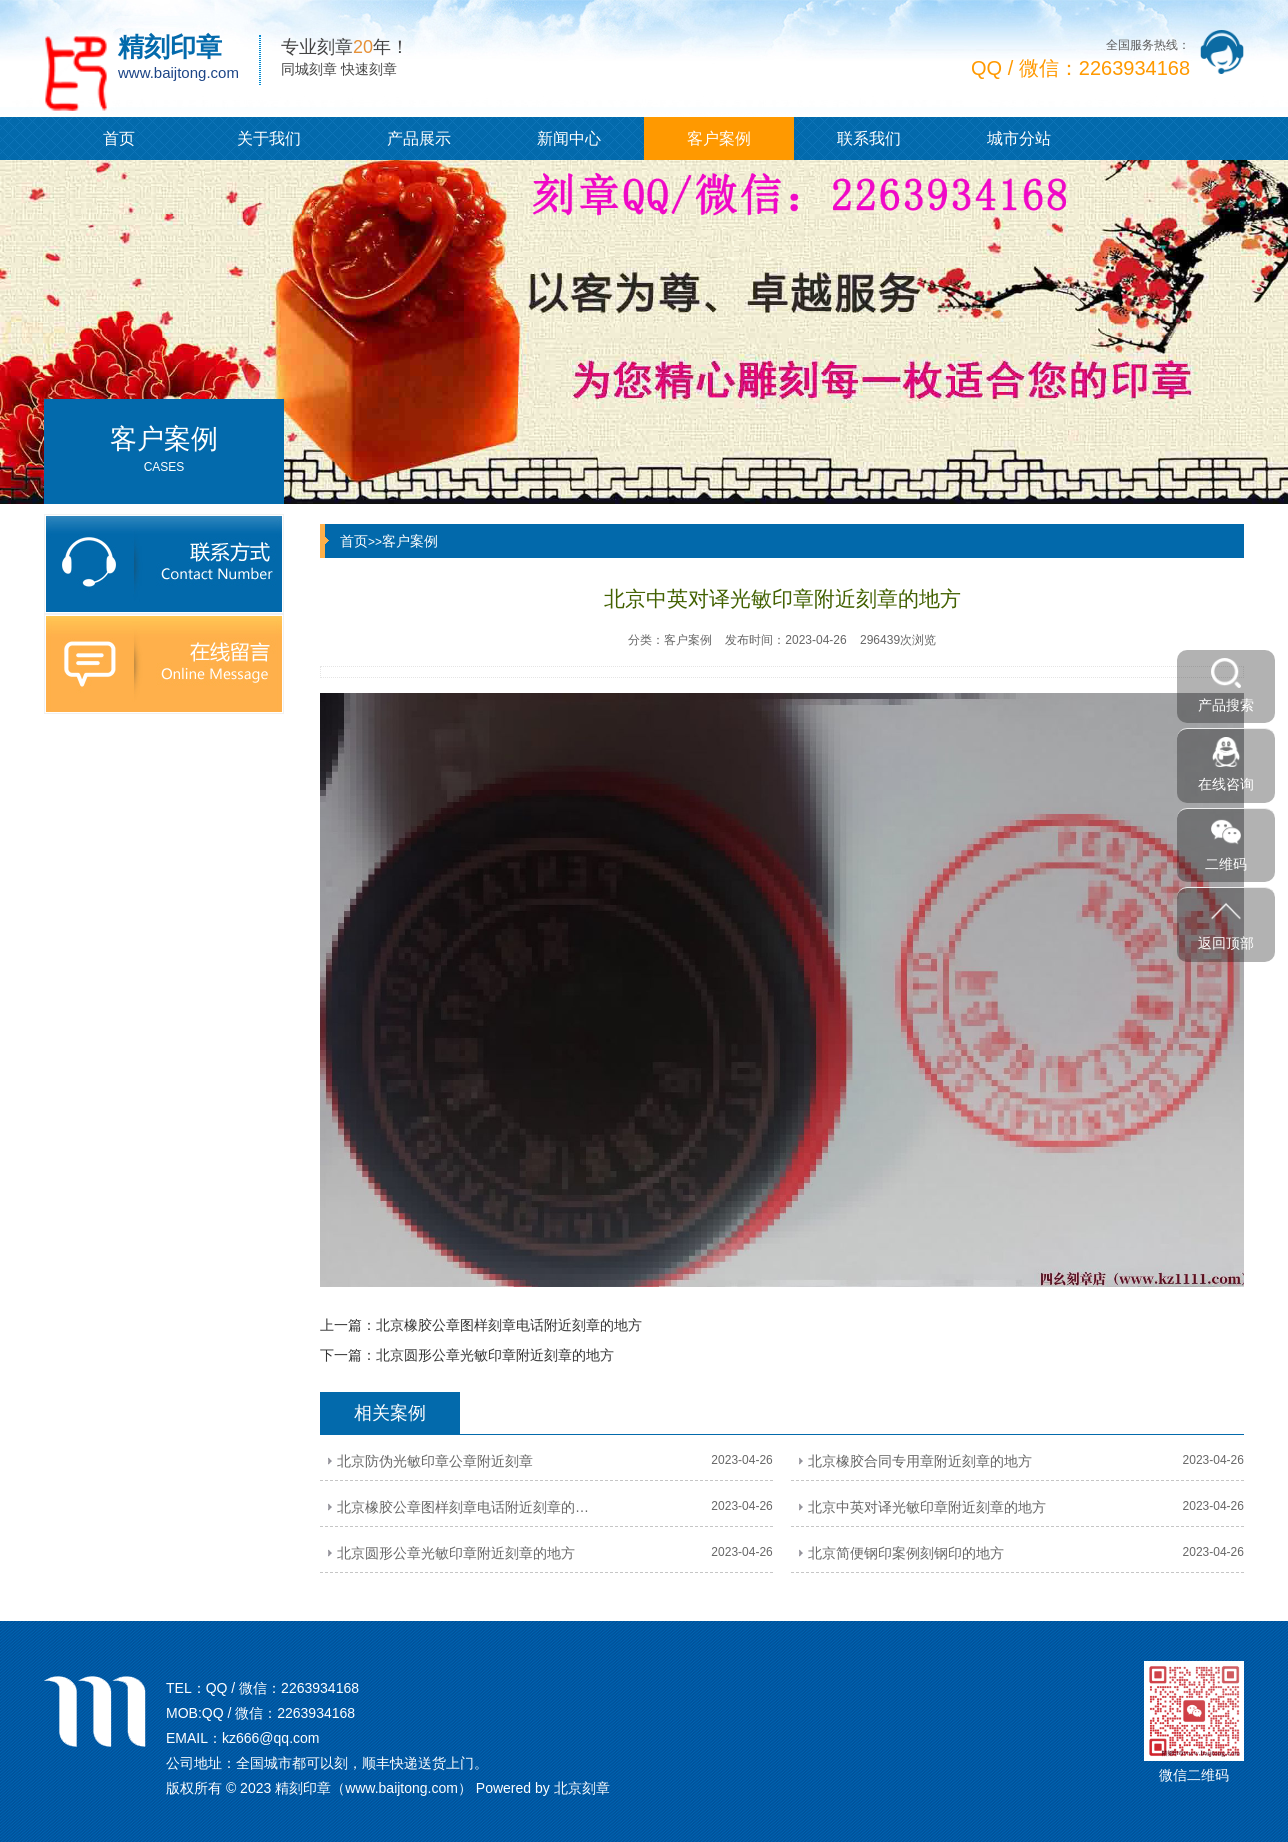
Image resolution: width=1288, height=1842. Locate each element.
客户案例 (719, 138)
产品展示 (419, 138)
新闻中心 (569, 138)
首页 (119, 138)
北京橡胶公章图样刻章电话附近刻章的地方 (509, 1325)
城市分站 (1019, 138)
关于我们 (269, 138)
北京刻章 (582, 1788)
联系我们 (869, 138)
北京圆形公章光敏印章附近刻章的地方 (495, 1355)
